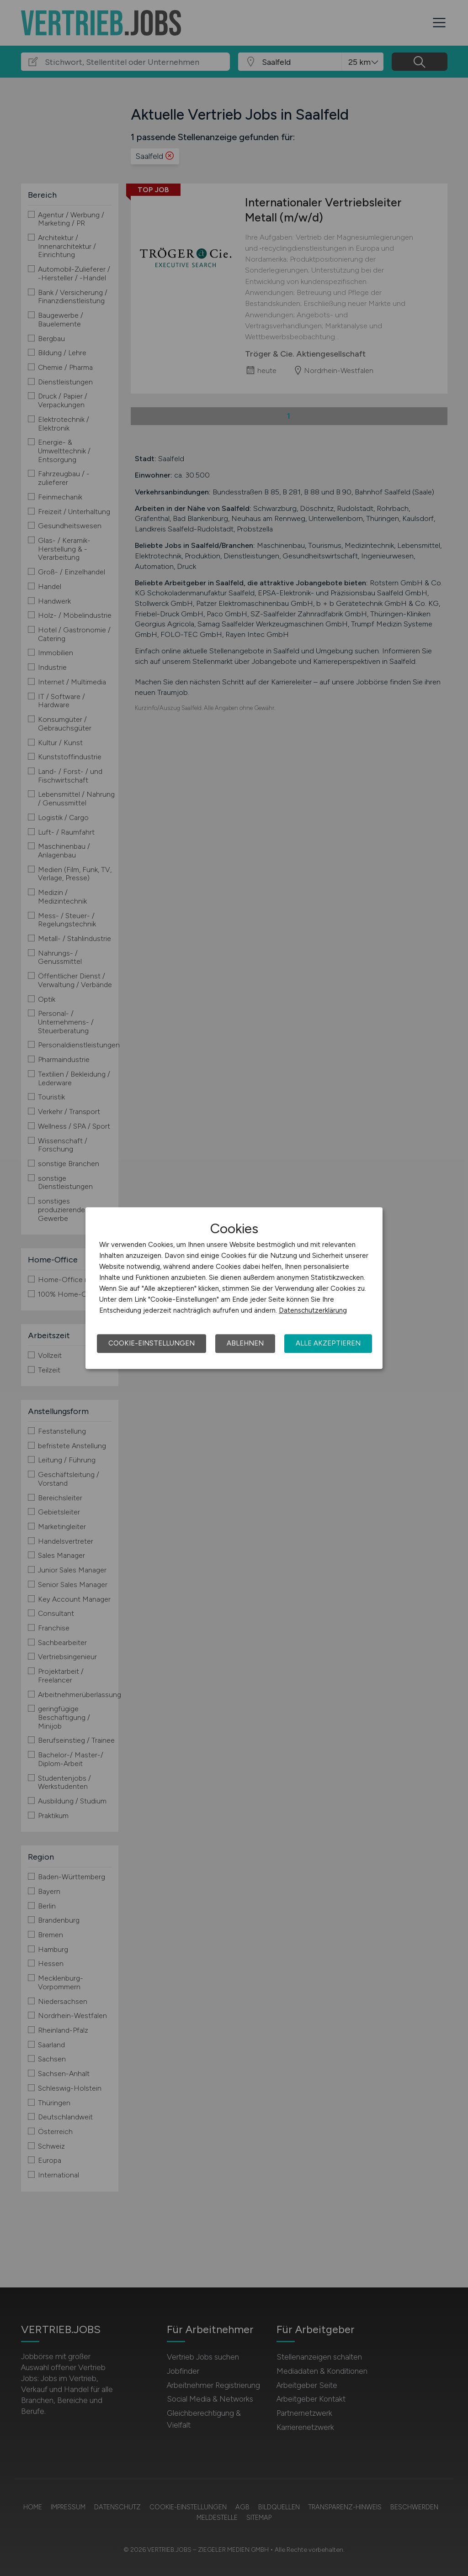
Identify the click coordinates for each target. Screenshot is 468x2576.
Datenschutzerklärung (313, 1310)
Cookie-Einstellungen (151, 1343)
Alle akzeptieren (328, 1343)
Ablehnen (245, 1343)
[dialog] (234, 1288)
